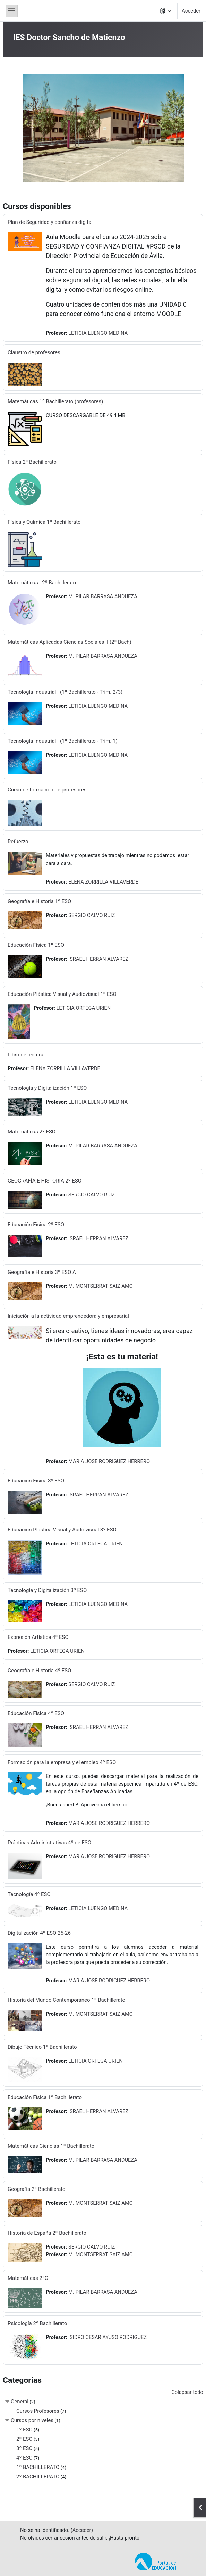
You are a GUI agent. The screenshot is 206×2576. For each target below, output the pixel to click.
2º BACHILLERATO (37, 2476)
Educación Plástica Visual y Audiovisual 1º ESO (62, 994)
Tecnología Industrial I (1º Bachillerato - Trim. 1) (63, 741)
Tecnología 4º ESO (29, 1894)
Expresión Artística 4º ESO (38, 1637)
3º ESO (24, 2448)
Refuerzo (18, 841)
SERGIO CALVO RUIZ (91, 915)
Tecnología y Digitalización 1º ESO (47, 1088)
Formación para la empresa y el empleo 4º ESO (62, 1762)
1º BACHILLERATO (37, 2467)
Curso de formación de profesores (47, 790)
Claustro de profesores (34, 352)
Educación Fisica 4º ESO (36, 1713)
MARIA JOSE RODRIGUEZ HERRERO (109, 1461)
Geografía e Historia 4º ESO (39, 1670)
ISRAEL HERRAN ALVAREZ (98, 959)
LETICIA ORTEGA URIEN (83, 1008)
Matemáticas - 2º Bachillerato (42, 582)
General (19, 2401)
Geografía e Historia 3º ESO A (42, 1272)
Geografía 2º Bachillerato (37, 2189)
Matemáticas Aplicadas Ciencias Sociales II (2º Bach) (69, 642)
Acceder (191, 11)
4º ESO (24, 2458)
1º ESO (24, 2430)
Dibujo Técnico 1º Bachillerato (42, 2047)
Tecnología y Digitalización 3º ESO (47, 1590)
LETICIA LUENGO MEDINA (98, 333)
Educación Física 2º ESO (36, 1224)
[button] (165, 10)
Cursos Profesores (37, 2411)
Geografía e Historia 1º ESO (39, 901)
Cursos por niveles (32, 2420)
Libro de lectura (25, 1054)
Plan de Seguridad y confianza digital (50, 222)
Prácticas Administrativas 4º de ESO (49, 1842)
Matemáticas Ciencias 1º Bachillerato (51, 2146)
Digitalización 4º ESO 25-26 (39, 1933)
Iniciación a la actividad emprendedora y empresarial (68, 1316)
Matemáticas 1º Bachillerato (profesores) (55, 401)
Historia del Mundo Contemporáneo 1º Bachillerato (66, 2000)
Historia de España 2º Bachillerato (47, 2233)
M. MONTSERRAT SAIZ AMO (100, 1286)
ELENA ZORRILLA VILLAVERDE (103, 882)
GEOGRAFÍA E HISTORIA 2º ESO (44, 1181)
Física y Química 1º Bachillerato (44, 522)
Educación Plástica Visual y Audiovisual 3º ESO (62, 1530)
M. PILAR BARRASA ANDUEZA (102, 596)
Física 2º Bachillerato (32, 462)
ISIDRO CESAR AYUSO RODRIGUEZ (107, 2337)
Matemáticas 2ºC (28, 2278)
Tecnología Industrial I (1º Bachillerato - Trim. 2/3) (65, 692)
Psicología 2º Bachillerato (37, 2323)
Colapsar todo (187, 2392)
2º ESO (24, 2439)
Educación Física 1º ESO (36, 945)
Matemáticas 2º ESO (31, 1132)
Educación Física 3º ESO (36, 1481)
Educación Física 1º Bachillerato (45, 2097)
